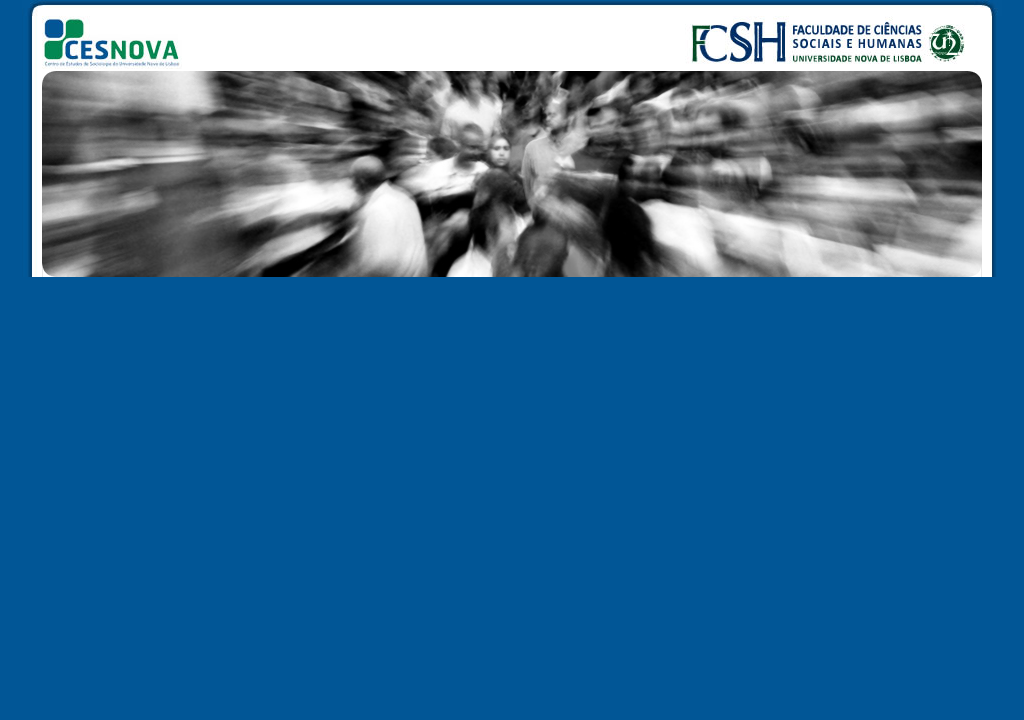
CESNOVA (120, 34)
